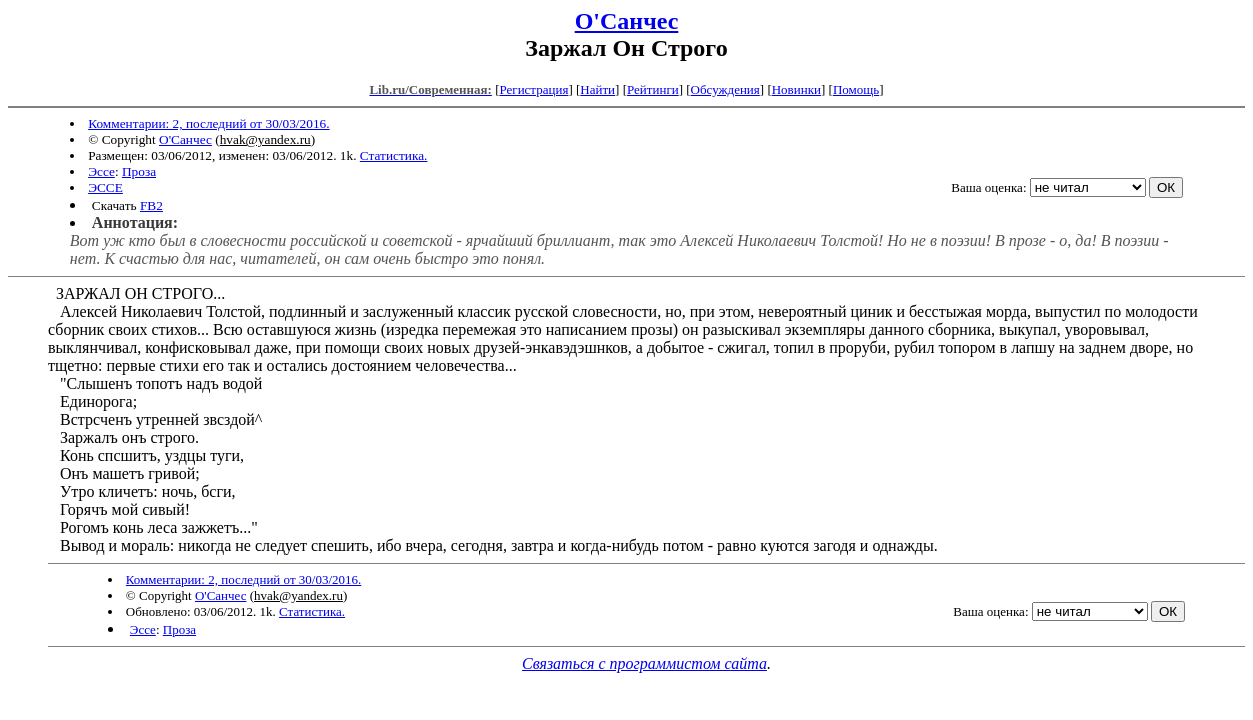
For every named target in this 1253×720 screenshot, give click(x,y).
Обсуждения (725, 89)
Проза (139, 171)
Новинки (796, 89)
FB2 (151, 205)
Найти (597, 89)
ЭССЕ (105, 187)
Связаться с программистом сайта (644, 663)
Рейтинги (653, 89)
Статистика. (394, 155)
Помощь (856, 89)
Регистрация (533, 89)
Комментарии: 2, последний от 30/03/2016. (208, 123)
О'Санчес (627, 21)
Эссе (101, 171)
